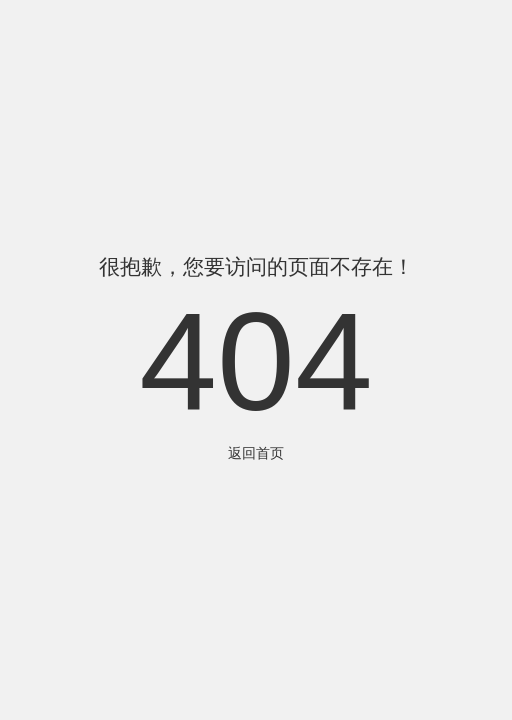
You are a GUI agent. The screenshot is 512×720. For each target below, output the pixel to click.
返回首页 (256, 453)
